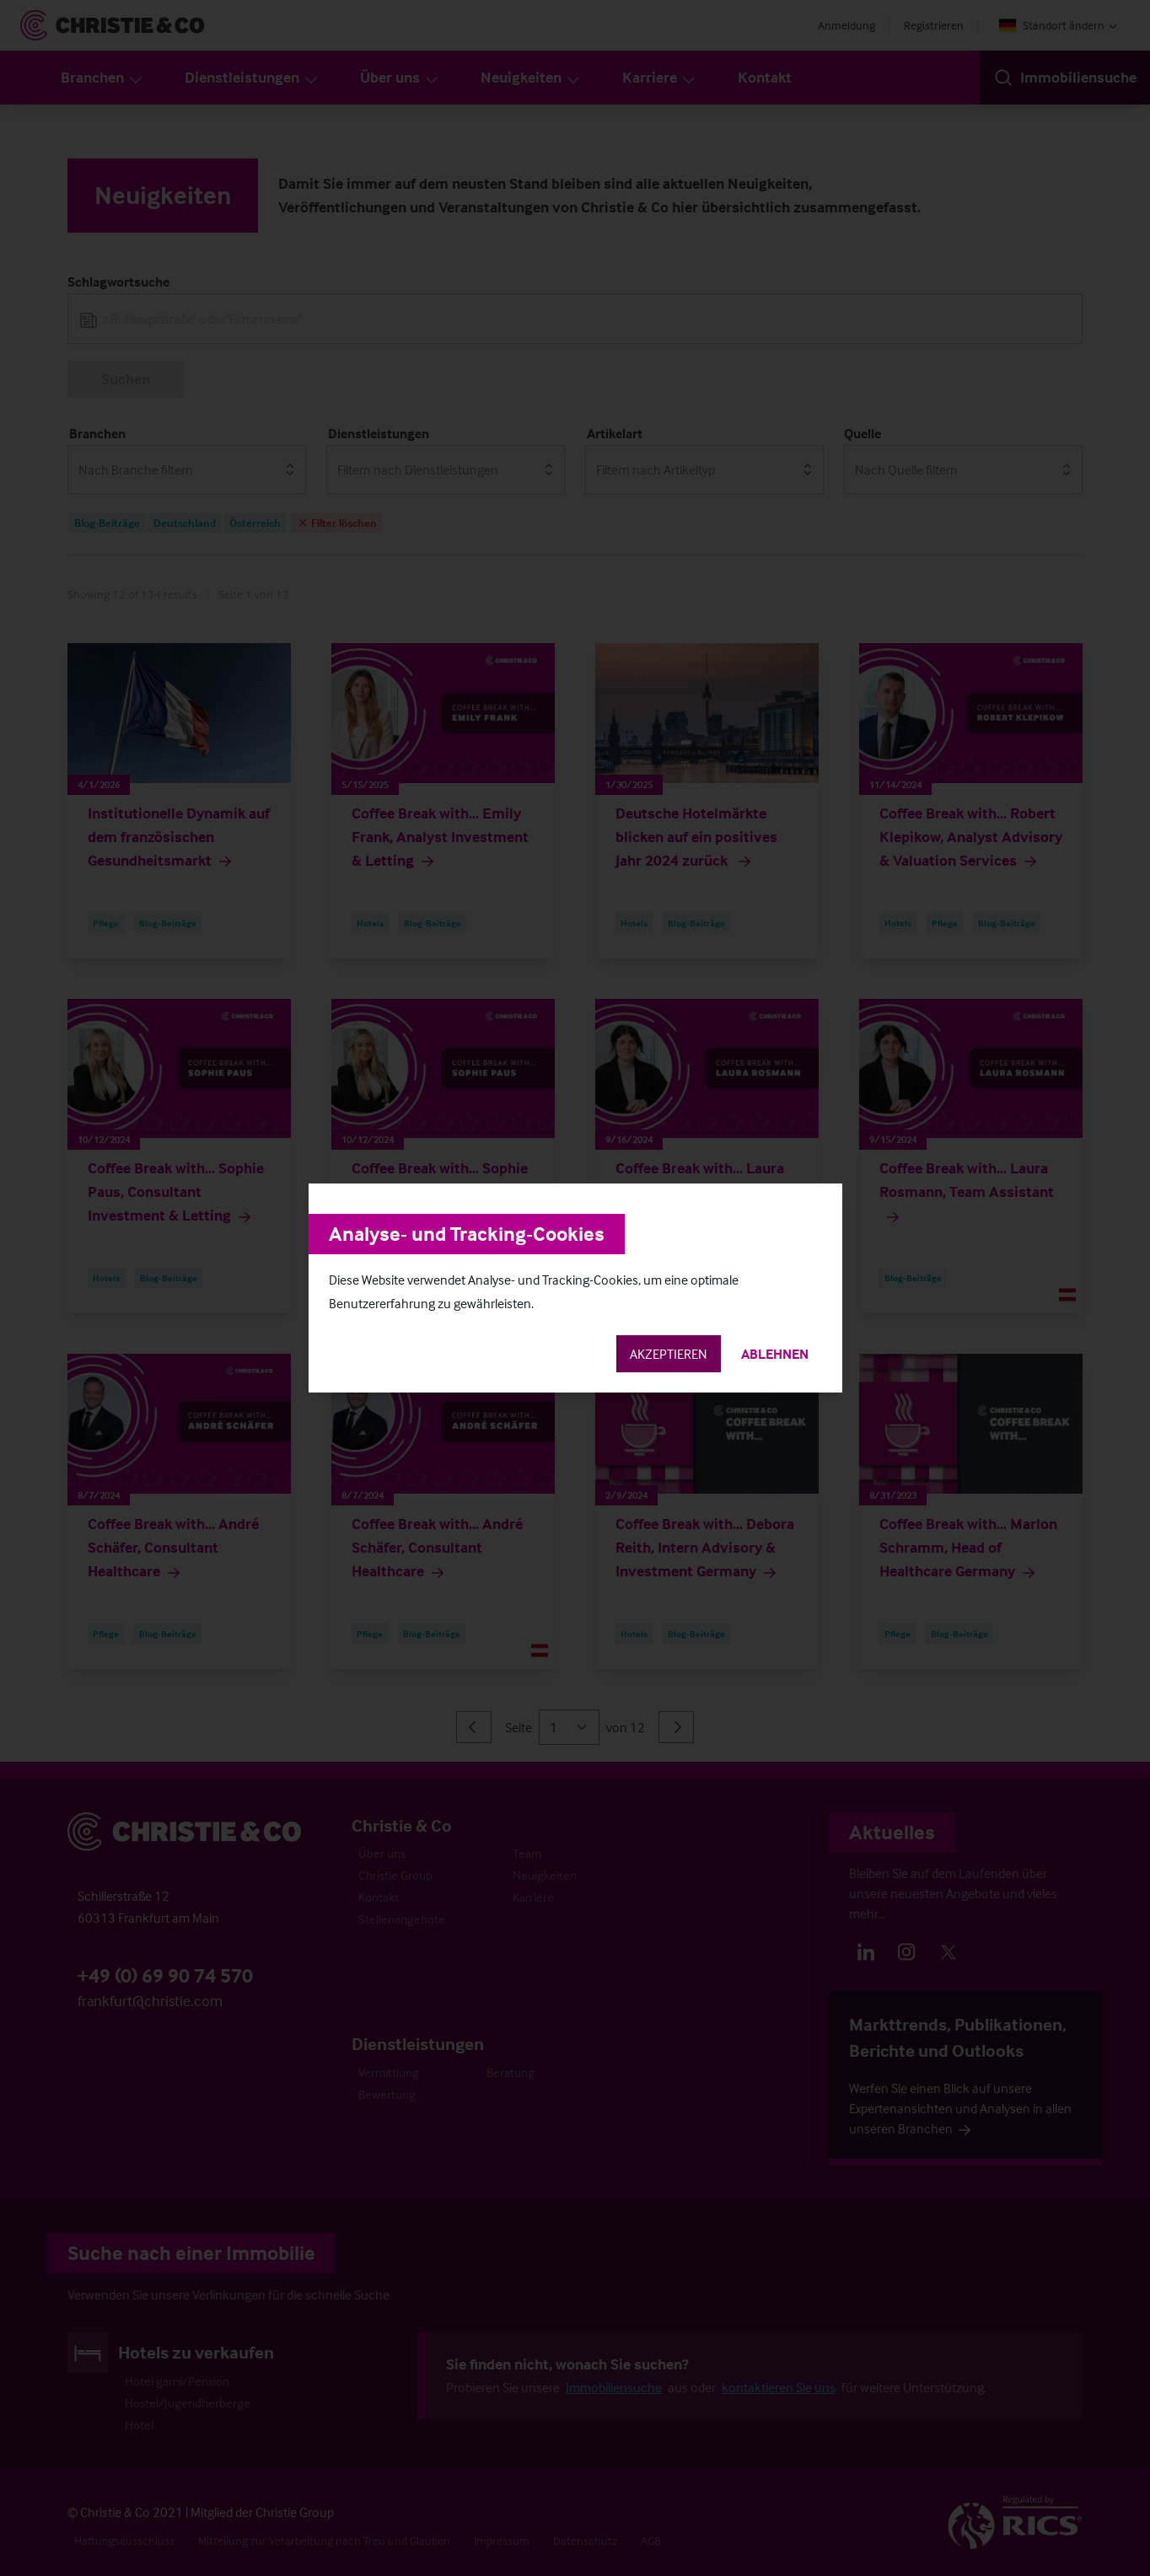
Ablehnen (775, 1353)
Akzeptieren (668, 1353)
